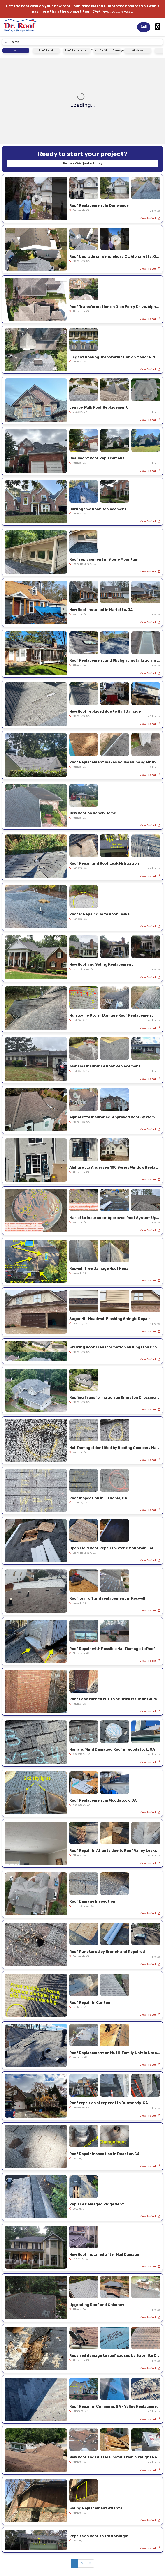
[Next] (90, 2563)
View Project (150, 218)
